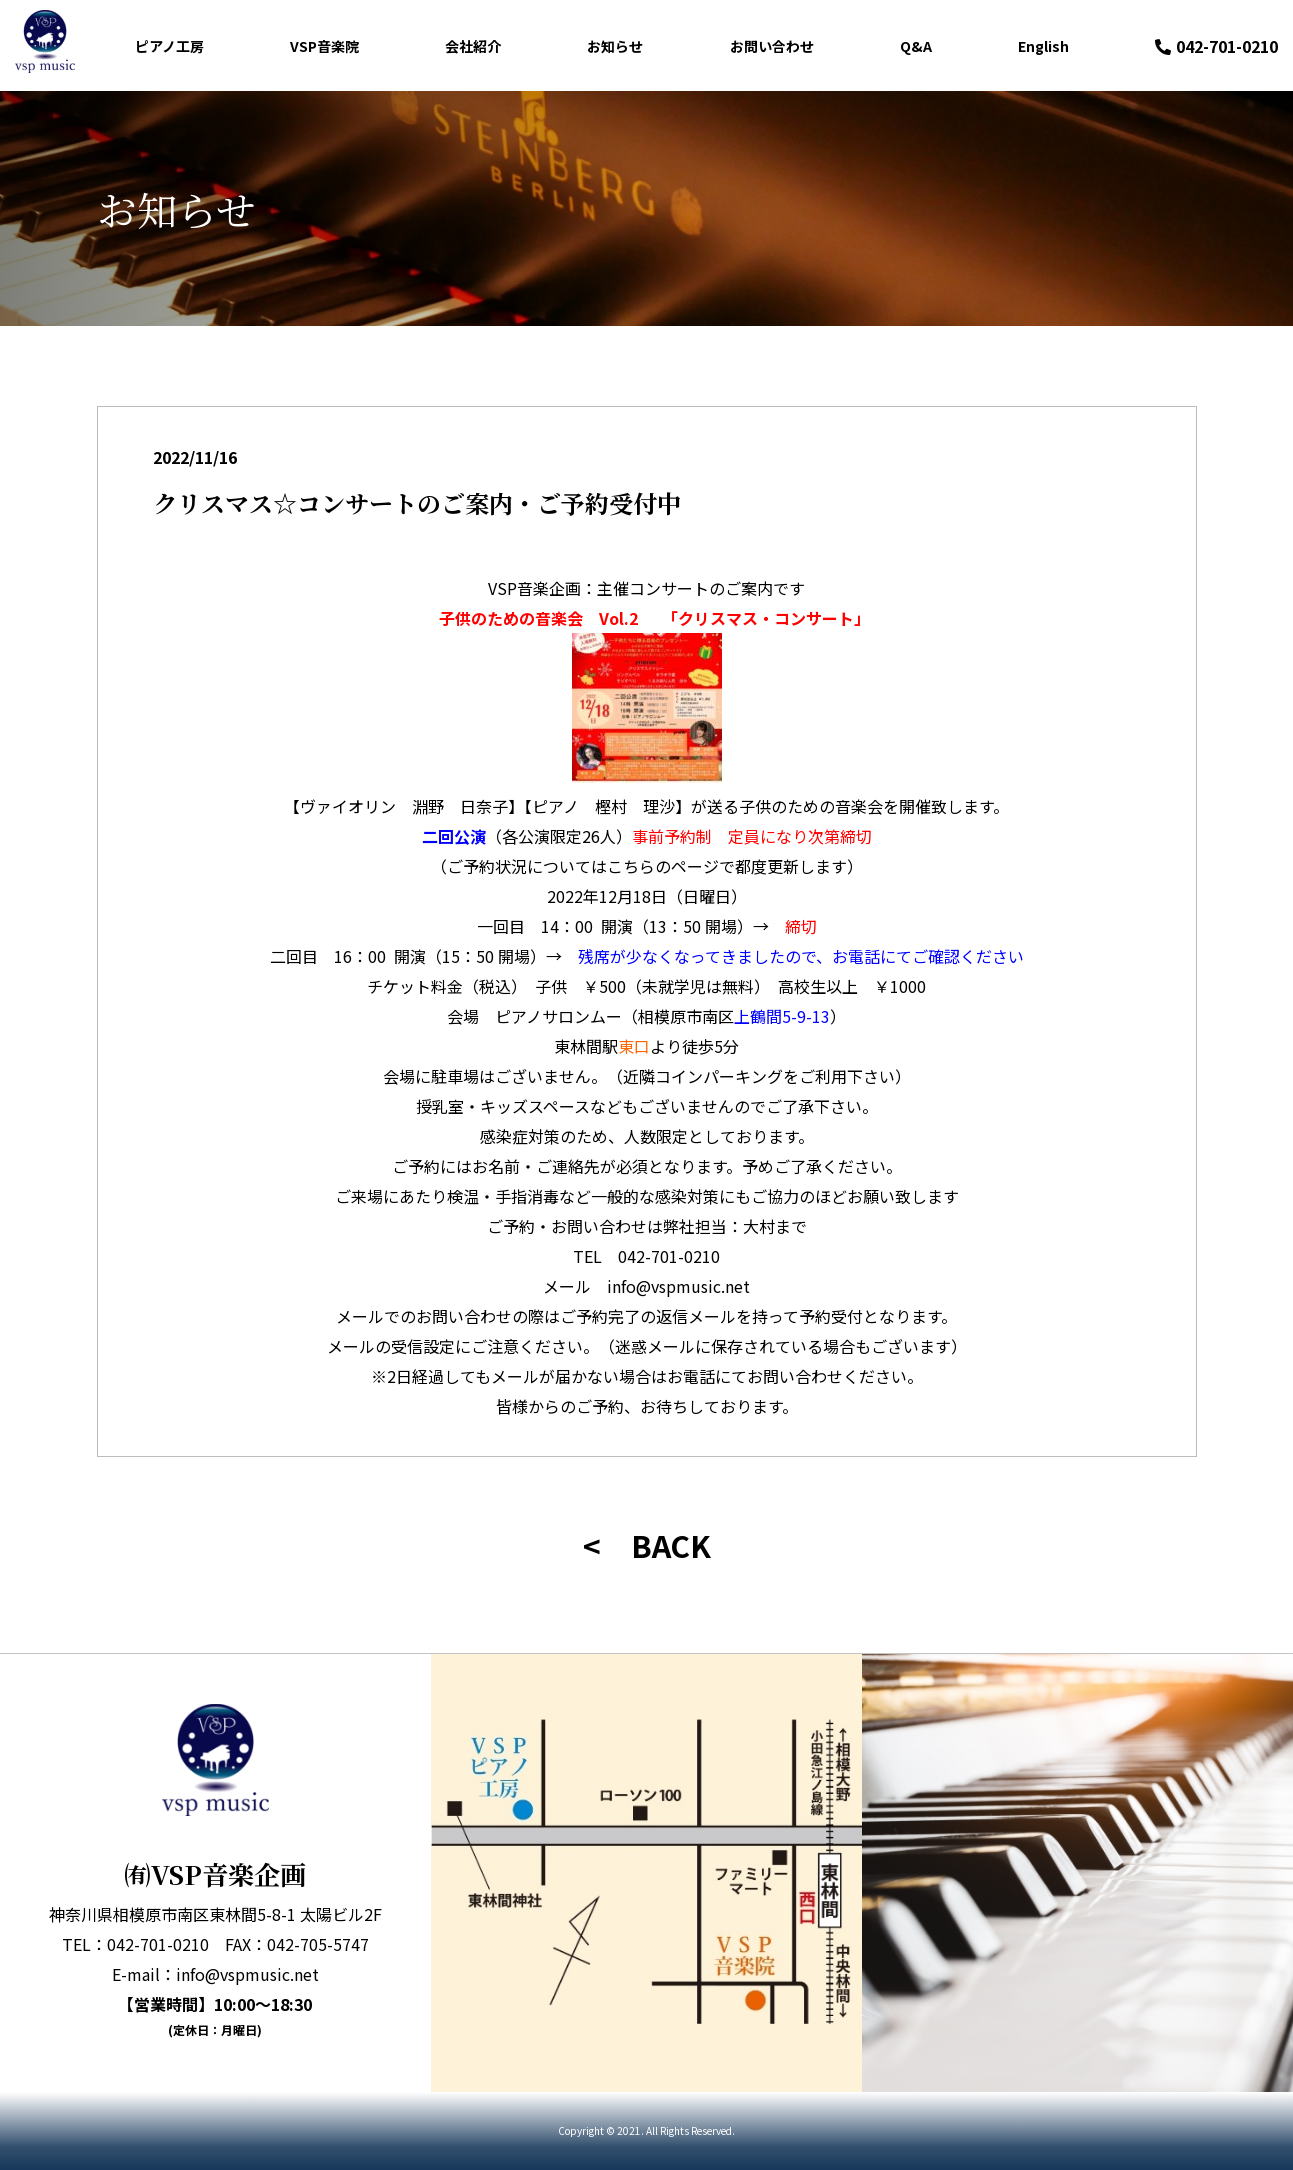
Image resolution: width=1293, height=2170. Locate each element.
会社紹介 (473, 46)
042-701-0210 (1216, 46)
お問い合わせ (772, 46)
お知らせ (615, 46)
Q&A (916, 46)
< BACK (647, 1545)
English (1043, 46)
